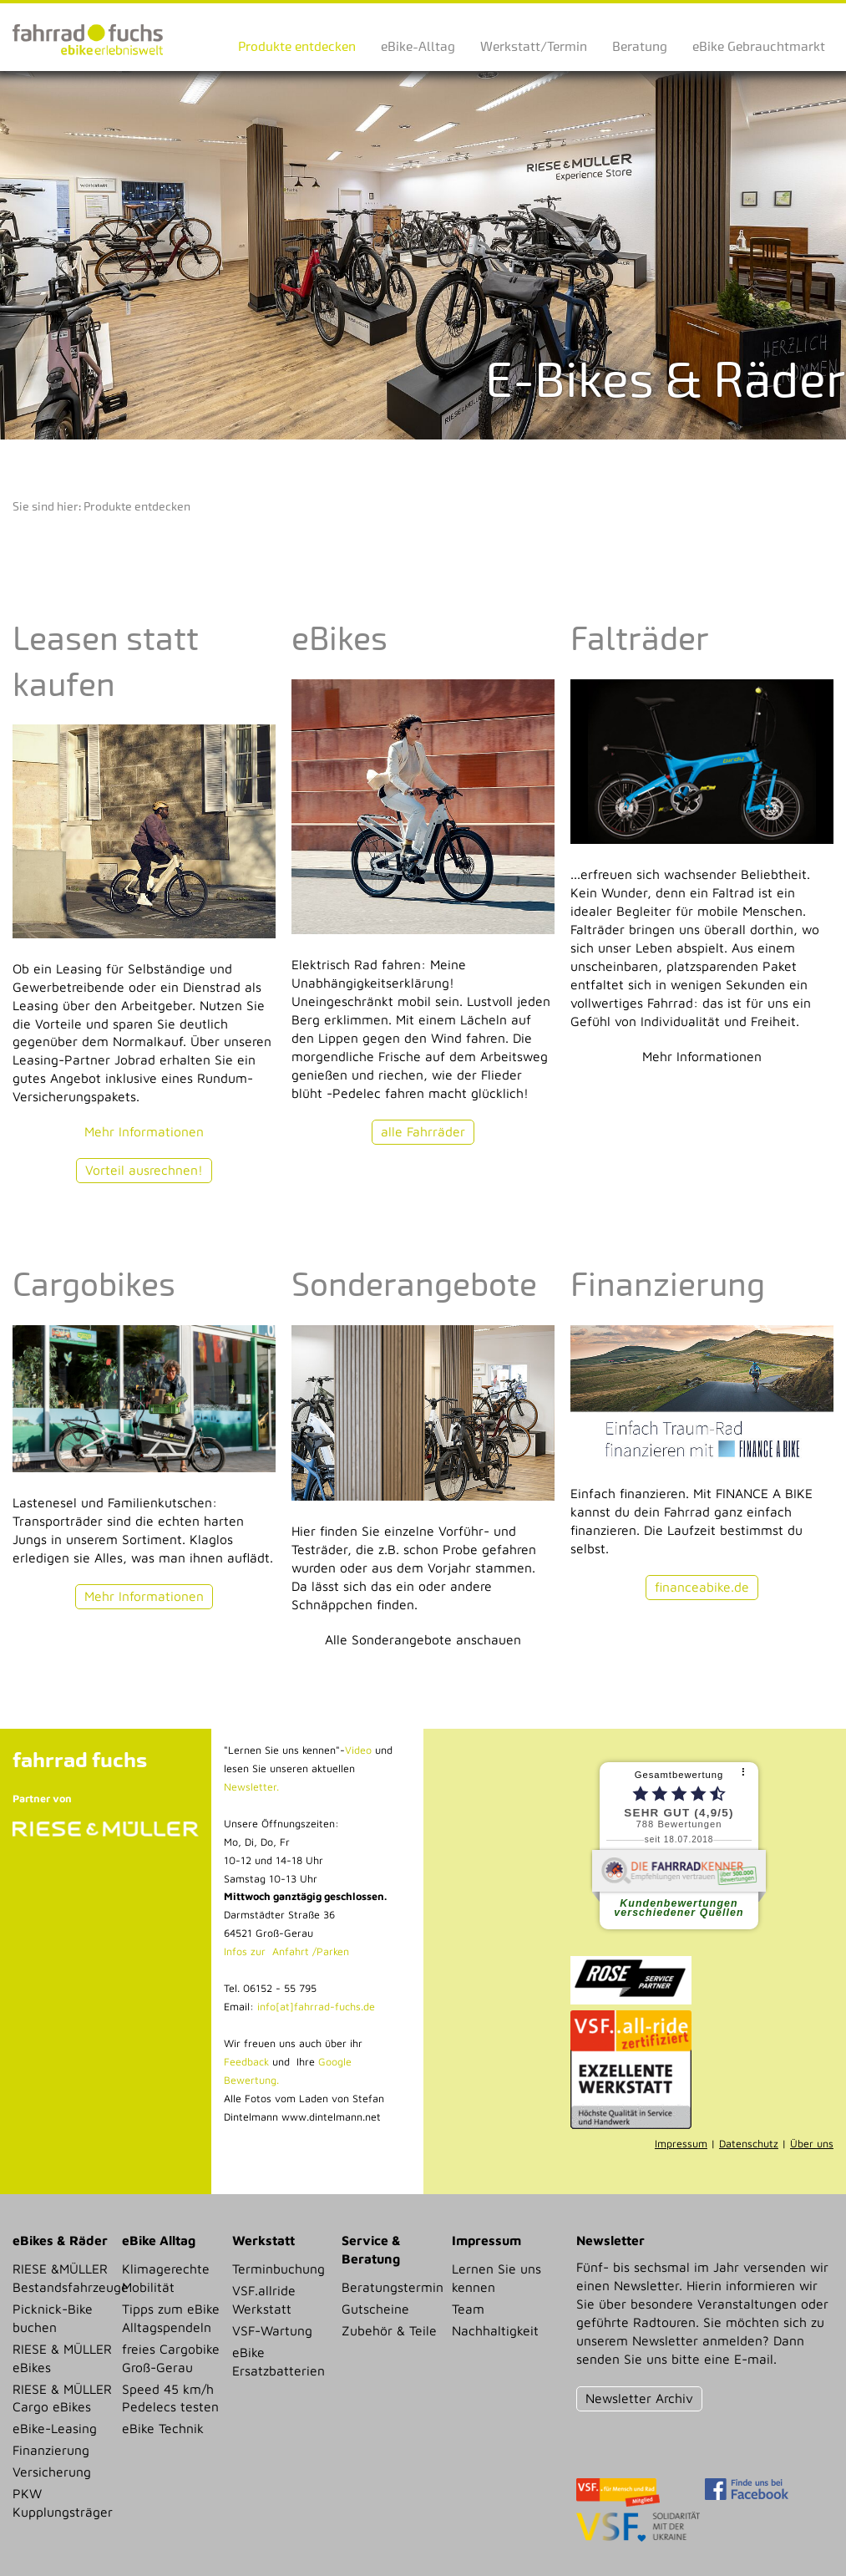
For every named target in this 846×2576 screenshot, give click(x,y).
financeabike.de (702, 1586)
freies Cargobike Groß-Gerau (171, 2358)
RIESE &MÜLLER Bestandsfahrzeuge (62, 2277)
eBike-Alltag (418, 46)
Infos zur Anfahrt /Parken (286, 1951)
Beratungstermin (391, 2286)
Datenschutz (748, 2143)
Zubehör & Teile (389, 2330)
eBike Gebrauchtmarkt (758, 46)
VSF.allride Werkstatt (264, 2299)
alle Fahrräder (423, 1131)
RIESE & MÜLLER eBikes (62, 2358)
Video (358, 1750)
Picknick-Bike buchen (53, 2318)
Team (468, 2308)
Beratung (639, 46)
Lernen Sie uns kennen (496, 2277)
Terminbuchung (278, 2268)
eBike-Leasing (55, 2428)
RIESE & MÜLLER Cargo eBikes (62, 2398)
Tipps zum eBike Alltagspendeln (171, 2318)
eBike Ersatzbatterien (278, 2361)
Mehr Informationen (144, 1131)
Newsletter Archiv (639, 2398)
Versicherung (52, 2471)
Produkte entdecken (297, 46)
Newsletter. (251, 1787)
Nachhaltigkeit (495, 2330)
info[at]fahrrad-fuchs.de (316, 2006)
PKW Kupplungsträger (62, 2502)
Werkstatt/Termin (533, 46)
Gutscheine (375, 2308)
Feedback (246, 2061)
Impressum (681, 2143)
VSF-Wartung (272, 2330)
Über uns (811, 2143)
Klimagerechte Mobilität (166, 2277)
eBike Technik (163, 2428)
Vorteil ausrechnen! (144, 1169)
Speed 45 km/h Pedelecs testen (170, 2398)
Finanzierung (51, 2449)
